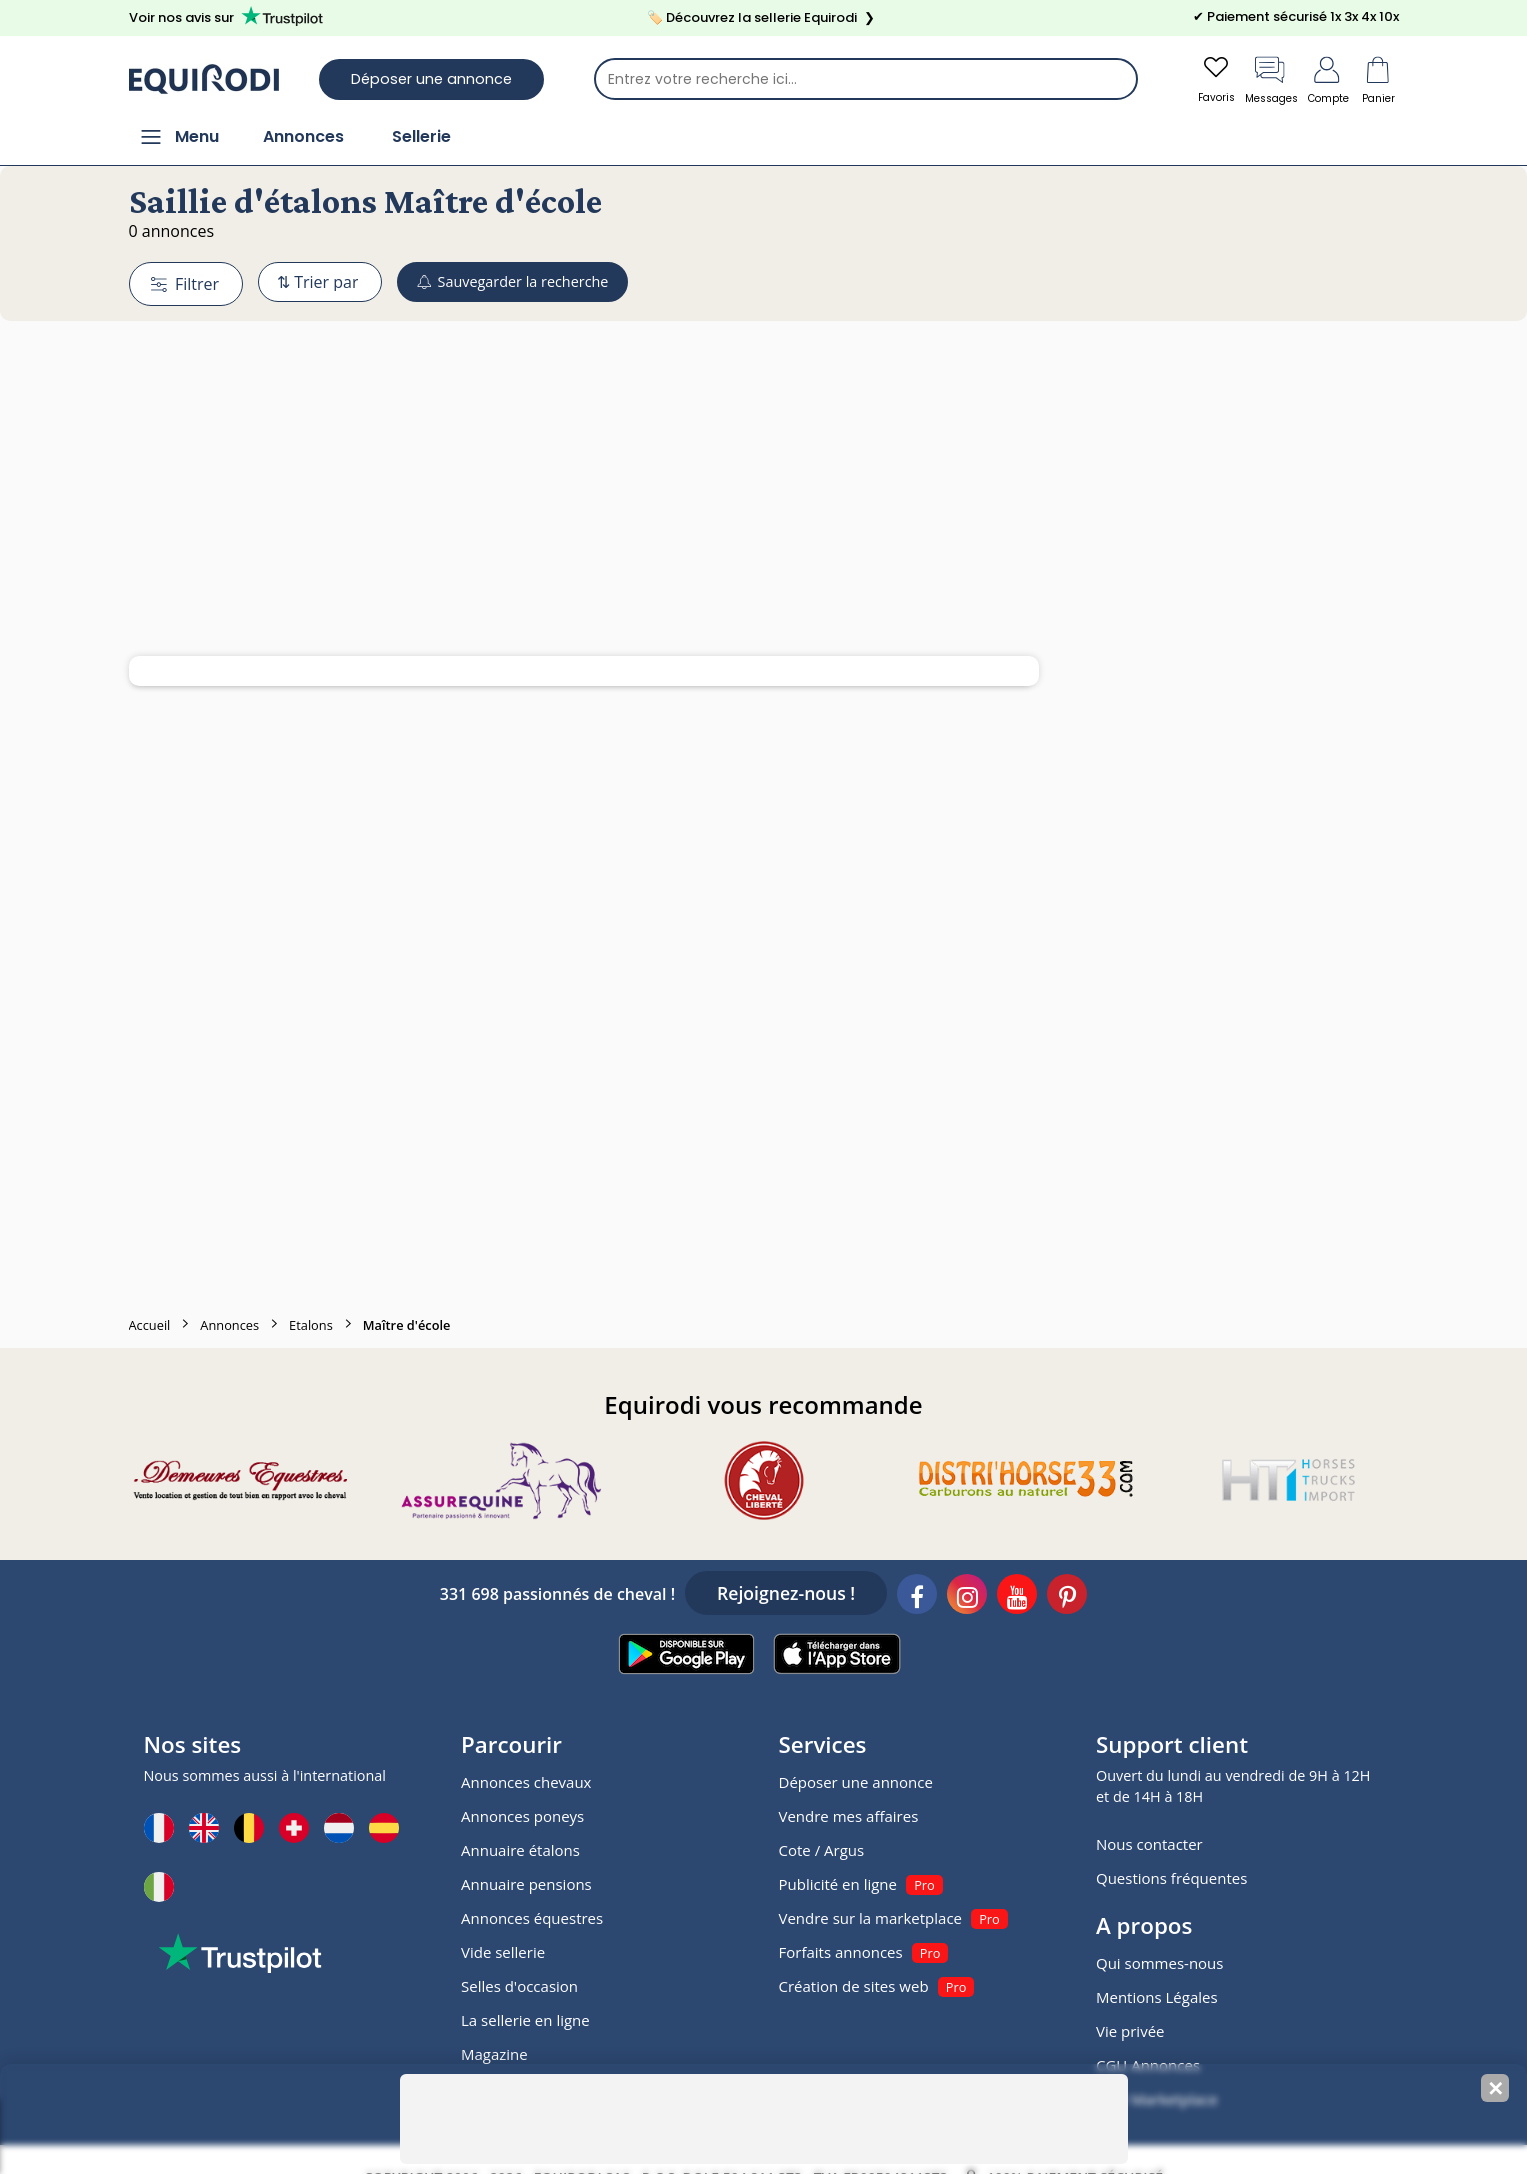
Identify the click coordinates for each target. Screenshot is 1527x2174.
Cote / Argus (822, 1852)
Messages (1257, 79)
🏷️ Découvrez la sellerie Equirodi (763, 18)
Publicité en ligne (838, 1886)
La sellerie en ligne (525, 2022)
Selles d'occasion (519, 1988)
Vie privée (1130, 2033)
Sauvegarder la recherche (537, 283)
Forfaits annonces (841, 1954)
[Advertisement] (764, 443)
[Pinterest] (1067, 1599)
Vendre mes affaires (849, 1818)
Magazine (494, 2056)
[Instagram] (967, 1599)
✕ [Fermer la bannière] (1495, 2088)
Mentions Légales (1157, 1999)
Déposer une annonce (431, 80)
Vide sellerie (503, 1954)
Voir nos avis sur (229, 17)
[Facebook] (917, 1599)
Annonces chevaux (526, 1784)
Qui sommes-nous (1159, 1965)
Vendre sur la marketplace (871, 1920)
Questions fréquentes (1171, 1880)
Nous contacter (1149, 1846)
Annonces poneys (522, 1818)
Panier (1379, 79)
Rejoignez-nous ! (786, 1595)
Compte (1324, 79)
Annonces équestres (532, 1920)
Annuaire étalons (520, 1852)
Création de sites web (854, 1988)
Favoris (1194, 79)
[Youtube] (1017, 1599)
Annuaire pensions (526, 1886)
